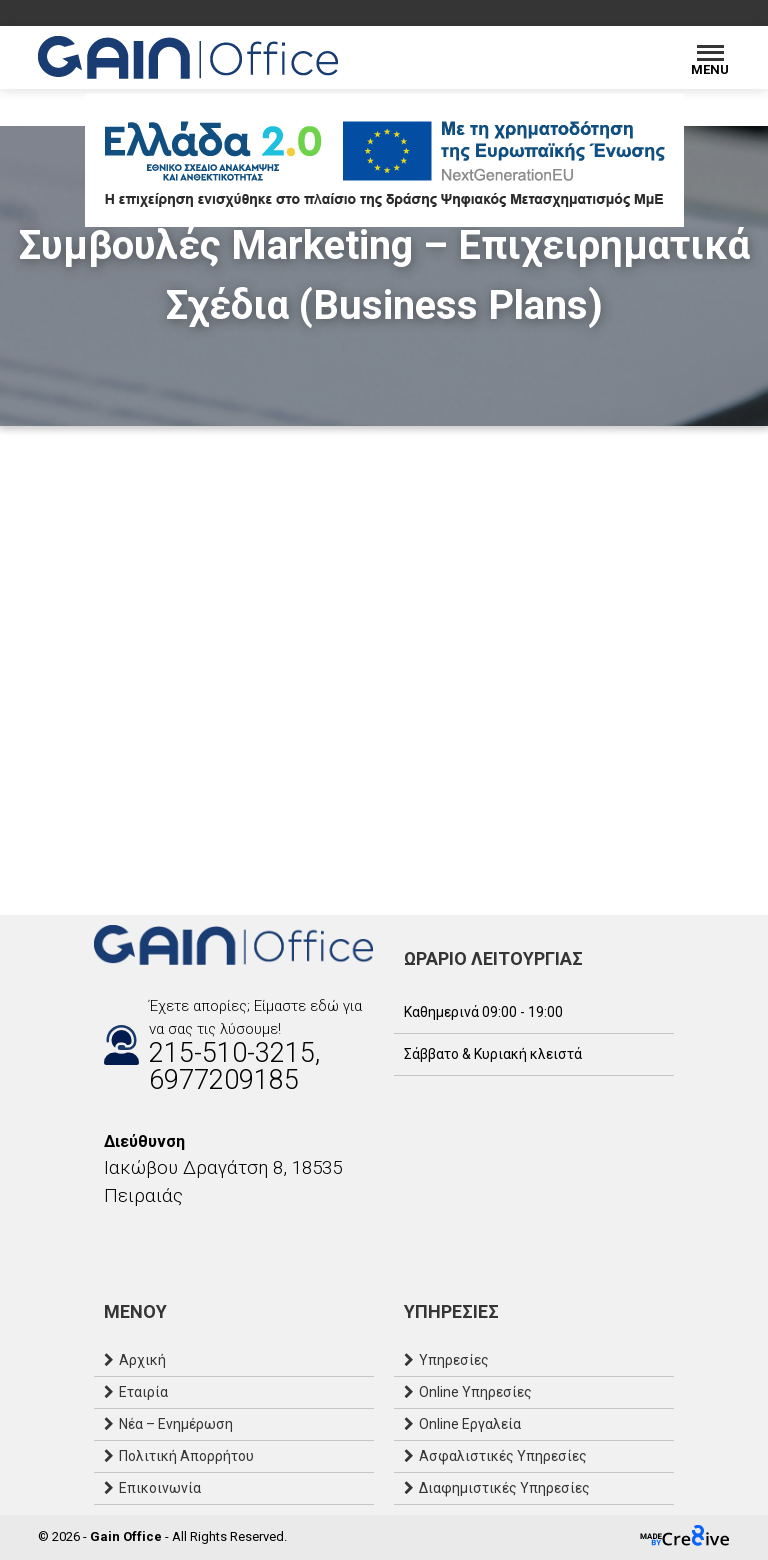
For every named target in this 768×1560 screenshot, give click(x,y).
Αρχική (142, 1360)
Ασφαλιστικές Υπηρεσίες (503, 1456)
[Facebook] (104, 1239)
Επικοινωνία (160, 1488)
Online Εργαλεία (470, 1424)
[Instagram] (124, 1239)
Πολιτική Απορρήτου (186, 1456)
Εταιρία (143, 1392)
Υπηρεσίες (454, 1360)
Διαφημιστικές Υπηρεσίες (504, 1488)
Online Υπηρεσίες (475, 1392)
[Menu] (710, 58)
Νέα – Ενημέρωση (176, 1424)
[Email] (144, 1239)
